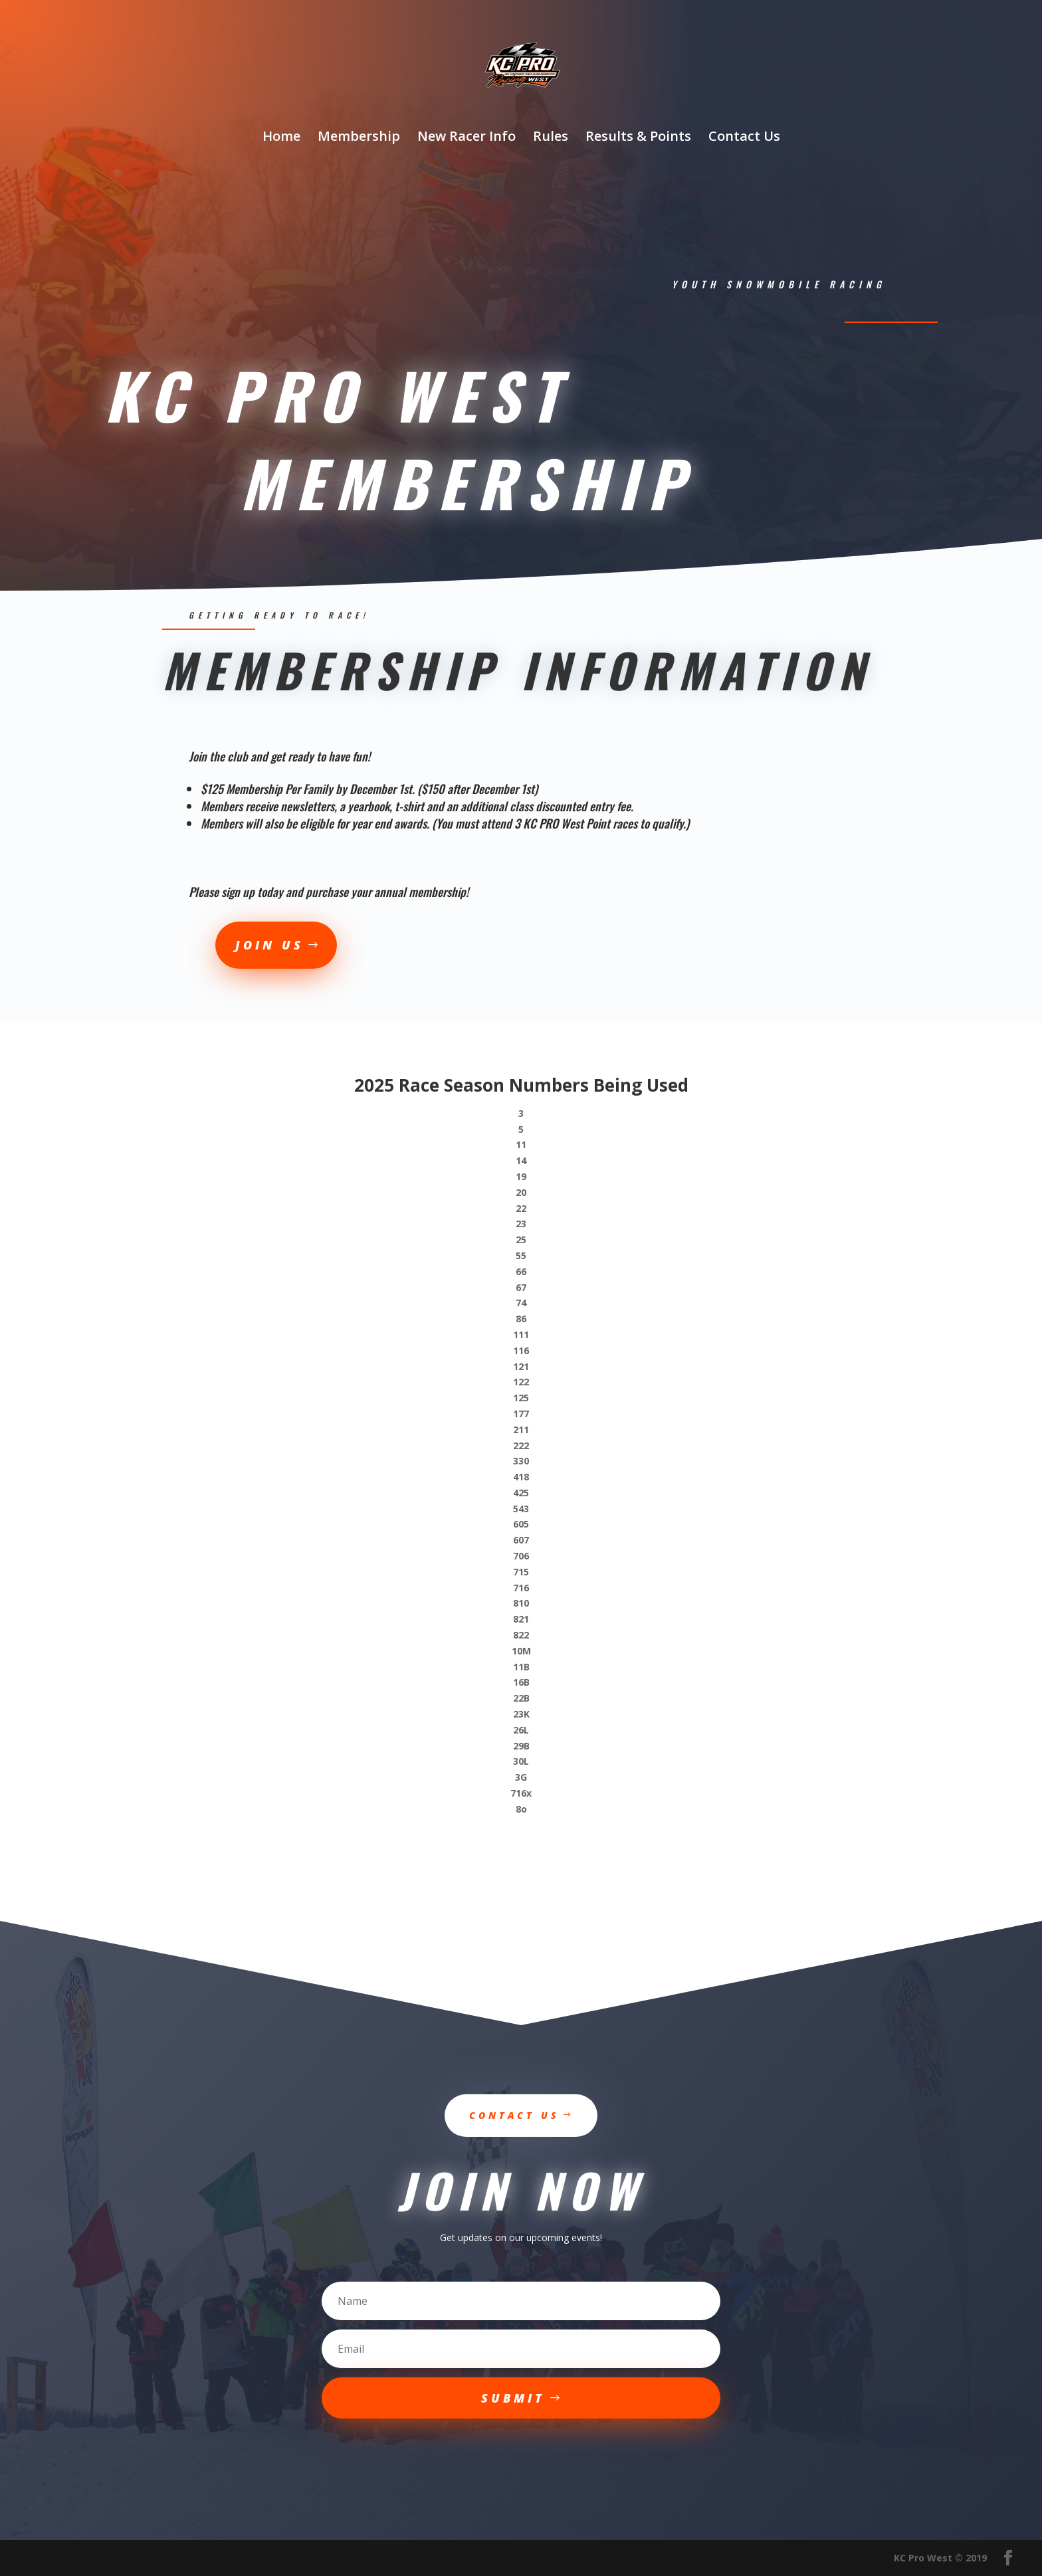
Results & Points (638, 138)
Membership (359, 138)
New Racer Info (466, 138)
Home (281, 138)
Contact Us (744, 138)
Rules (550, 138)
